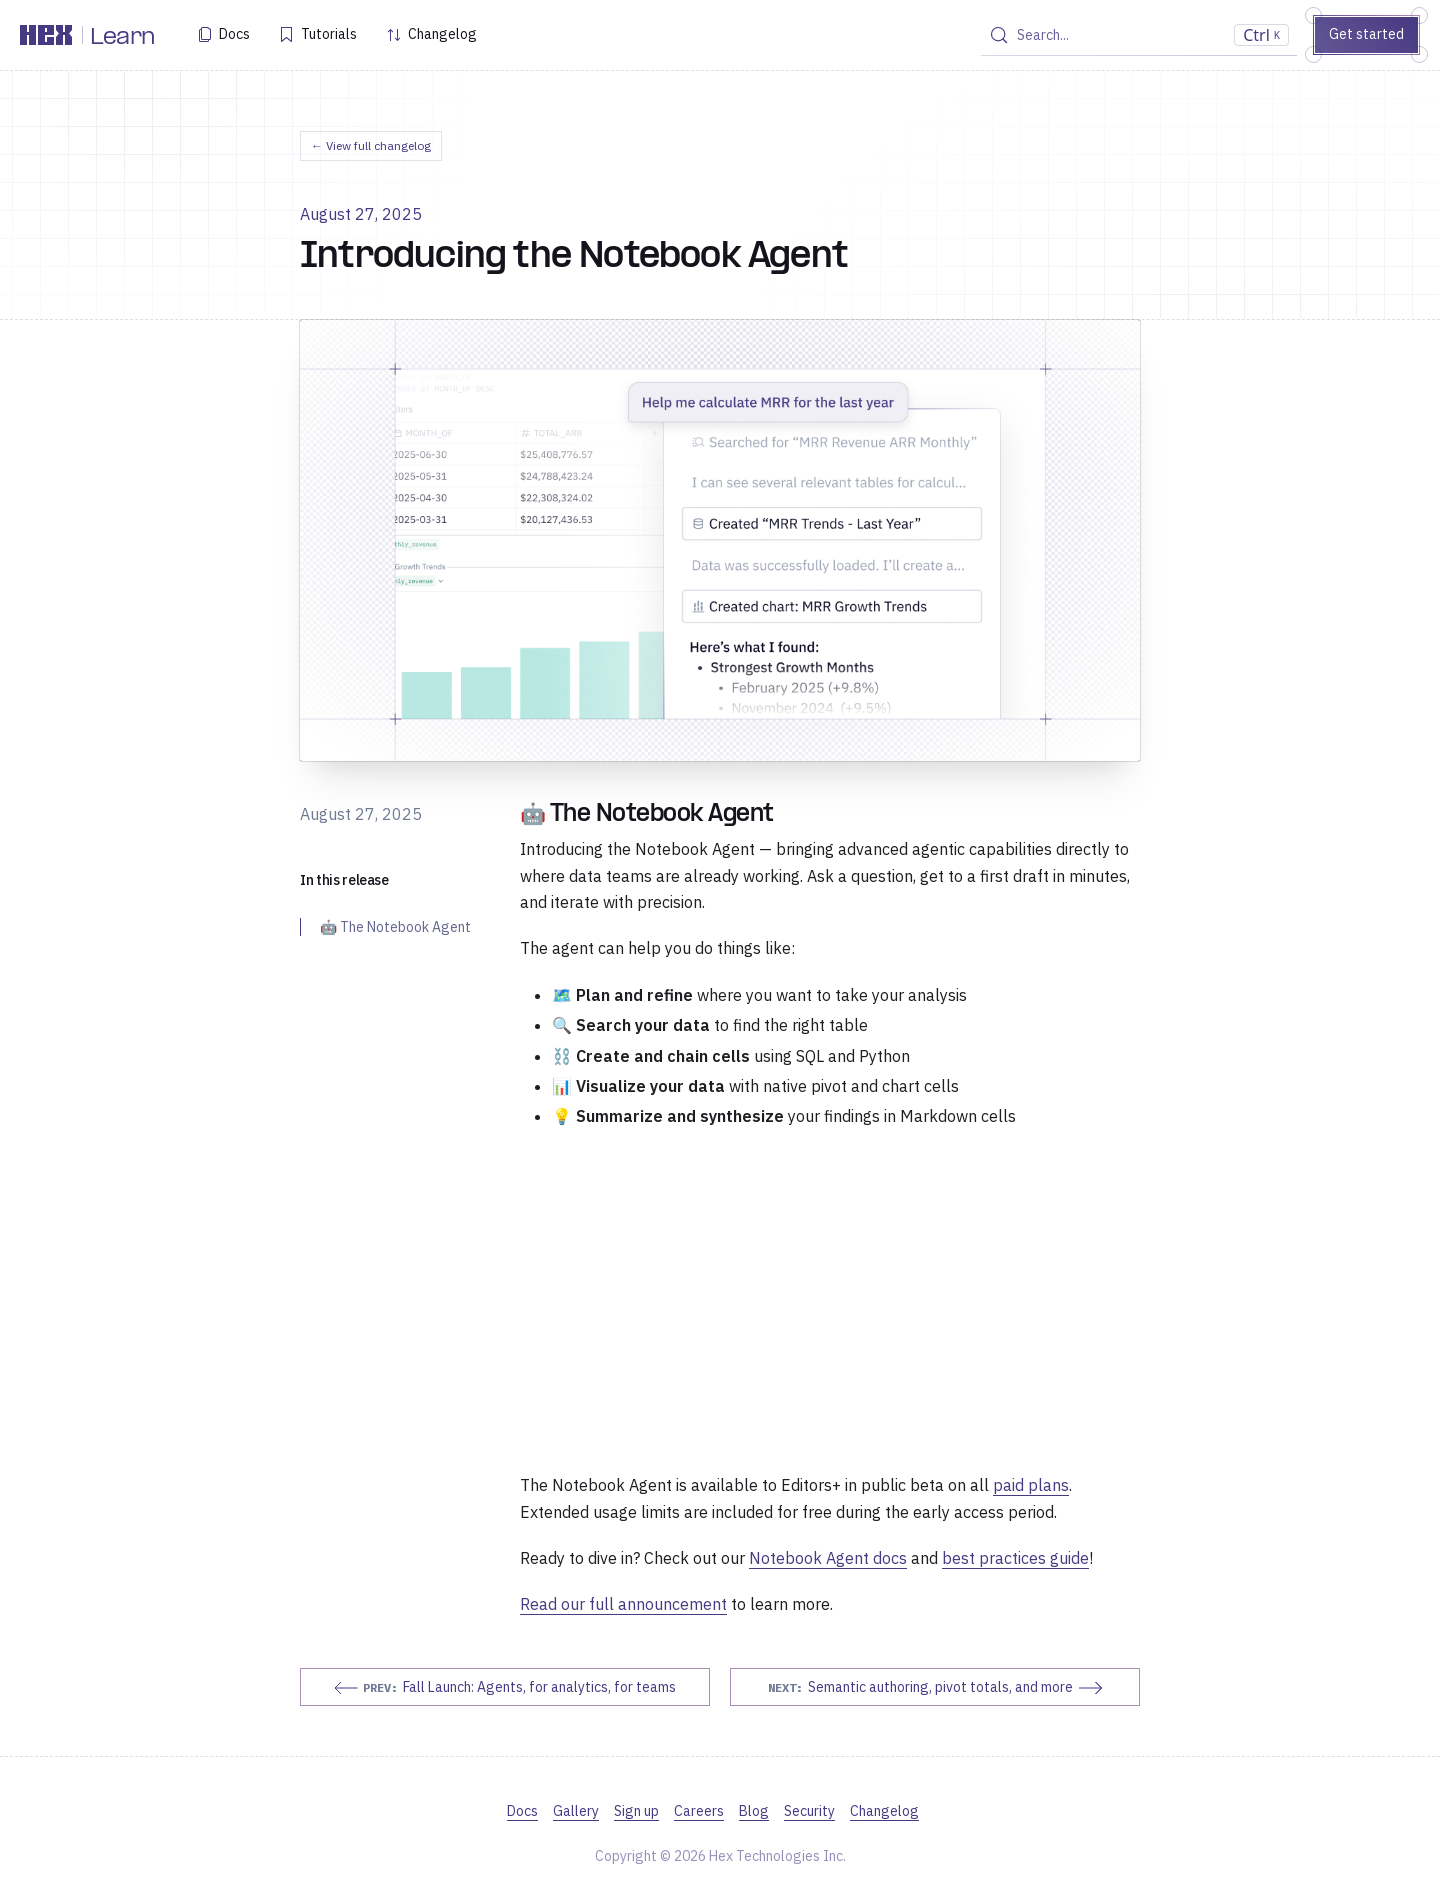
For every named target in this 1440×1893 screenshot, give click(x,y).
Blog (754, 1811)
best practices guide (1015, 1558)
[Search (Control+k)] (1139, 35)
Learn (122, 38)
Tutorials (329, 34)
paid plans (1031, 1485)
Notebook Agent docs (828, 1558)
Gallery (576, 1811)
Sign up (636, 1811)
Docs (234, 34)
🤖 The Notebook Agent (395, 927)
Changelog (442, 34)
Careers (699, 1811)
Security (809, 1811)
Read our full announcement (623, 1604)
